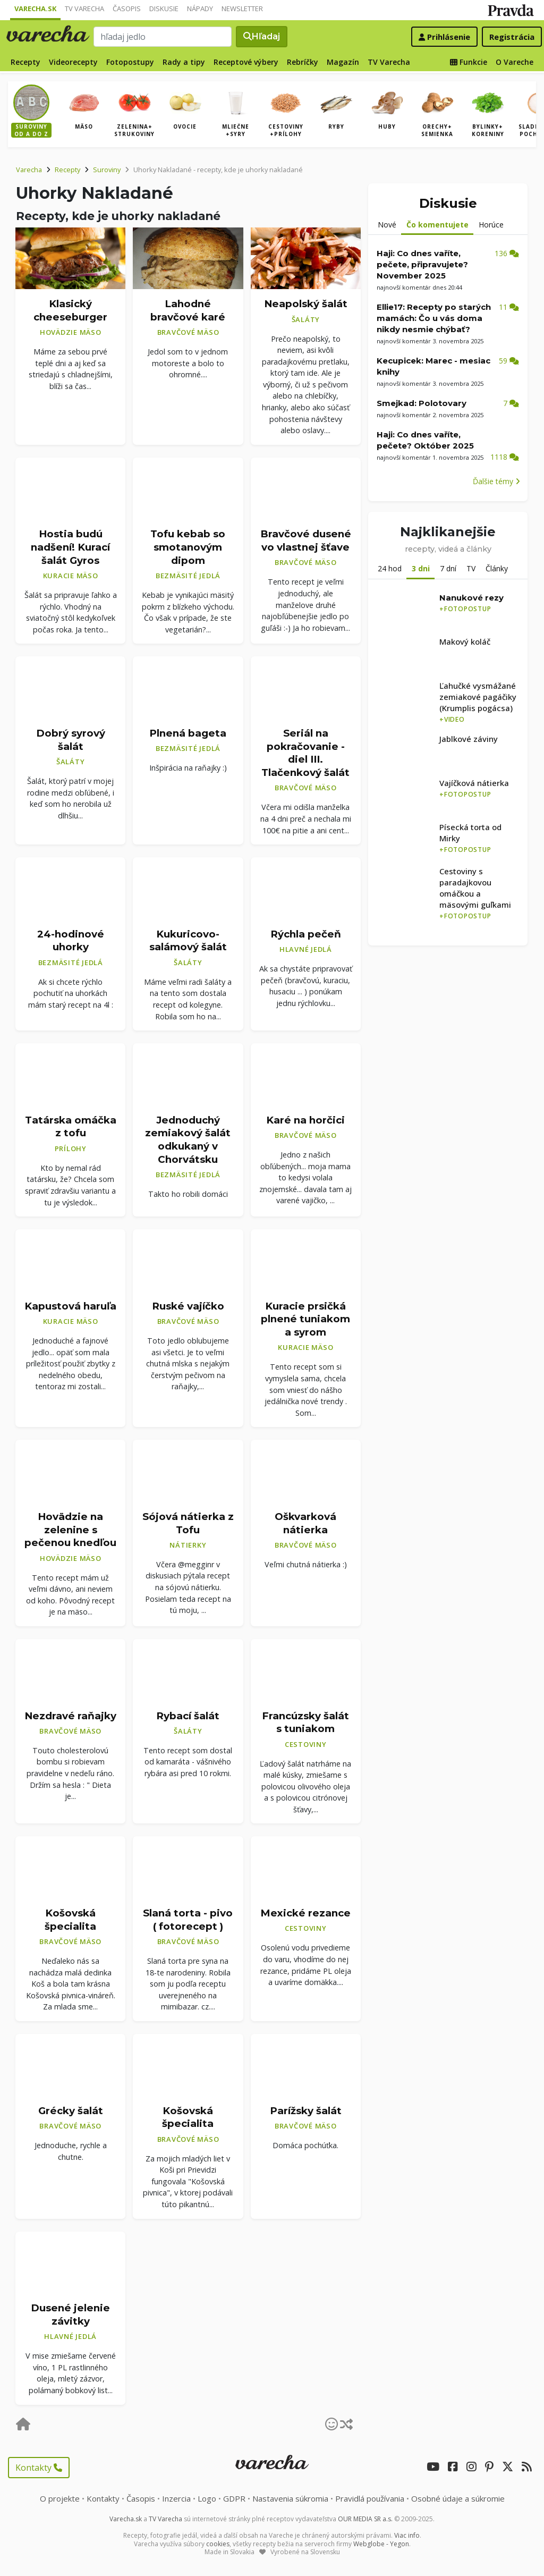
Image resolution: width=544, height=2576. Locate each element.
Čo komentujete (437, 224)
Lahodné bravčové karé (187, 310)
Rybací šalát (187, 1716)
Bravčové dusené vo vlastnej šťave (305, 540)
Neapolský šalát (305, 304)
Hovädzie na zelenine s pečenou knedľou (70, 1529)
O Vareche (514, 62)
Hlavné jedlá (305, 949)
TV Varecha (84, 8)
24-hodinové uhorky (70, 940)
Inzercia (176, 2498)
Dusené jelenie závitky (70, 2314)
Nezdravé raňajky (70, 1716)
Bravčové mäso (188, 332)
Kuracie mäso (70, 575)
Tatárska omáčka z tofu (70, 1126)
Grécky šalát (70, 2111)
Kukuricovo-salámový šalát (188, 940)
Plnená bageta (187, 733)
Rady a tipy (184, 62)
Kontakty (38, 2467)
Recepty (25, 62)
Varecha (29, 169)
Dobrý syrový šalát (70, 740)
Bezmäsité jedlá (188, 575)
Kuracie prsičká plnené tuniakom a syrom (305, 1319)
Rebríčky (302, 62)
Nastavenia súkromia (290, 2498)
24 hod (390, 568)
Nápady (200, 8)
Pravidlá (369, 2498)
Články (497, 568)
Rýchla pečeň (305, 934)
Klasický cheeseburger (70, 310)
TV (470, 568)
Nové (387, 224)
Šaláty (306, 319)
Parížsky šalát (306, 2111)
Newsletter (242, 8)
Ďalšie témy (496, 481)
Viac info (407, 2535)
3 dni (421, 568)
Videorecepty (73, 62)
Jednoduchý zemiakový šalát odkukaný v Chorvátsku (188, 1139)
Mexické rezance (305, 1913)
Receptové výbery (246, 62)
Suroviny (107, 169)
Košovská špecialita (70, 1919)
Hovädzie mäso (70, 332)
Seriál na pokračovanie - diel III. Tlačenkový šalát (305, 753)
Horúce (491, 224)
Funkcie (468, 62)
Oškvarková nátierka (305, 1523)
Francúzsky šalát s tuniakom (305, 1722)
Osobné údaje (458, 2498)
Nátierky (187, 1545)
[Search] (163, 37)
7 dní (448, 568)
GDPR (234, 2498)
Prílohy (71, 1148)
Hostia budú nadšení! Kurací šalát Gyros (70, 547)
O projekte (60, 2498)
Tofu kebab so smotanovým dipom (187, 547)
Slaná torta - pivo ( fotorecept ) (188, 1919)
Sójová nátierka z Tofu (188, 1523)
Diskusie (163, 8)
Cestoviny (306, 1744)
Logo (207, 2498)
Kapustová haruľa (70, 1306)
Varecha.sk (35, 8)
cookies (218, 2543)
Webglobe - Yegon (381, 2543)
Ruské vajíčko (188, 1306)
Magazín (343, 62)
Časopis (127, 8)
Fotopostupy (130, 62)
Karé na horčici (305, 1120)
